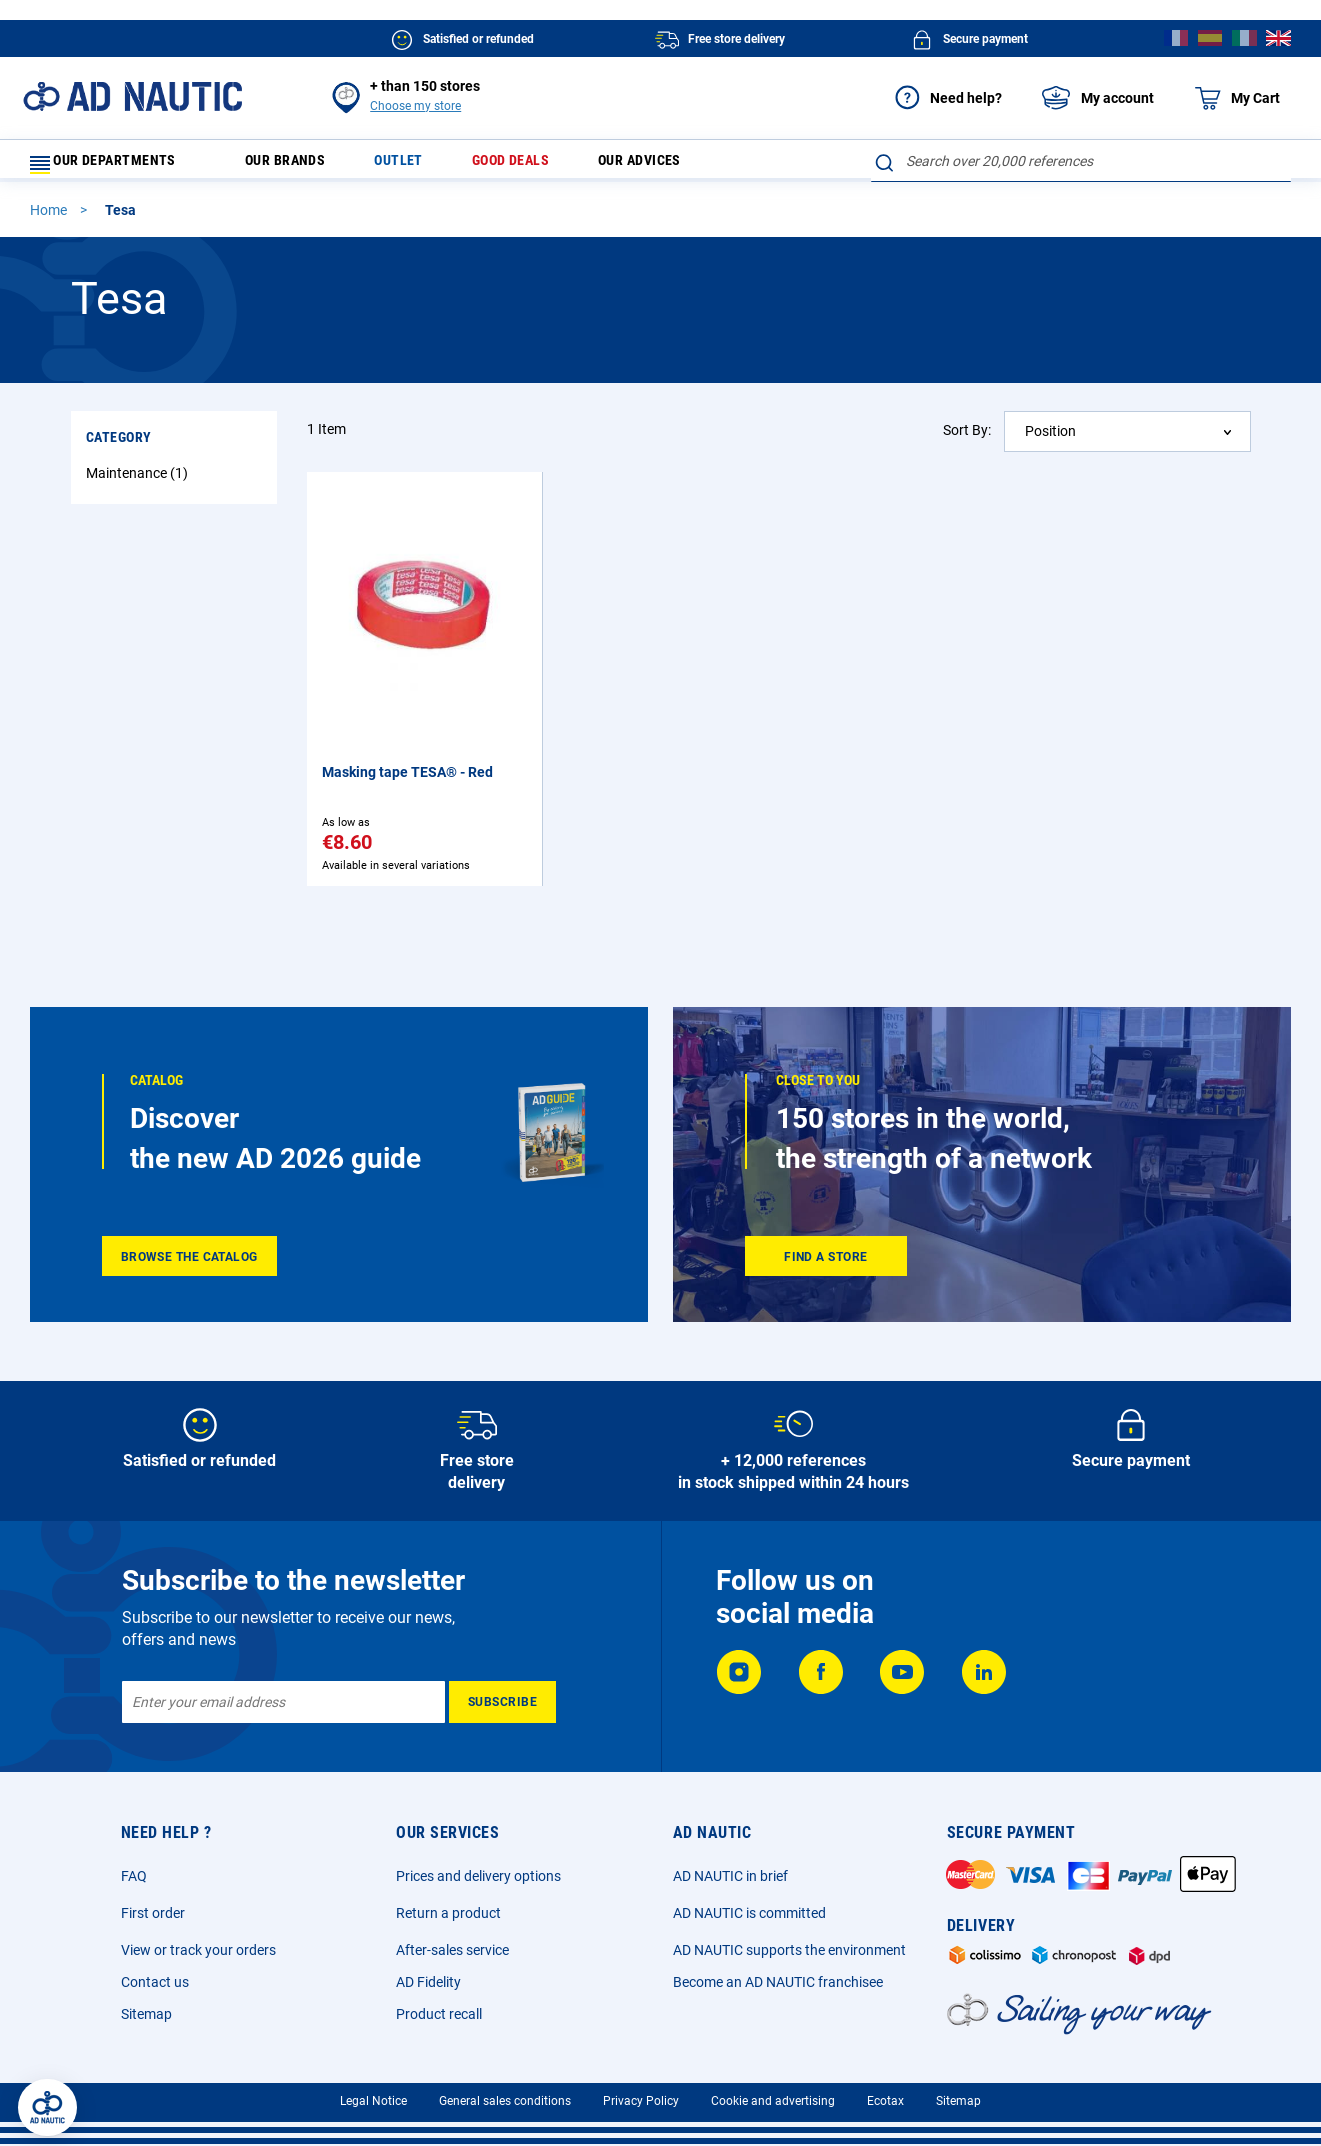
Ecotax (885, 2101)
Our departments (115, 165)
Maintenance (139, 482)
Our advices (672, 165)
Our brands (296, 165)
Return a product (448, 1913)
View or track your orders (198, 1950)
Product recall (439, 2014)
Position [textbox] (1050, 440)
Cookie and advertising (773, 2101)
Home (50, 219)
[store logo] (132, 96)
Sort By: (967, 439)
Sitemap (146, 2014)
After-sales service (452, 1950)
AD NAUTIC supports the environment (789, 1950)
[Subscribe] (502, 1702)
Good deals (533, 165)
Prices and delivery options (478, 1876)
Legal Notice (373, 2101)
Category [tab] (119, 446)
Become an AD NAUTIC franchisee (778, 1982)
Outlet (416, 165)
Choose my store (415, 106)
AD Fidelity (428, 1982)
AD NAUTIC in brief (730, 1876)
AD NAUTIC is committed (749, 1913)
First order (153, 1913)
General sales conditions (505, 2101)
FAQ (134, 1876)
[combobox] (1081, 161)
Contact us (155, 1982)
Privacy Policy (641, 2101)
